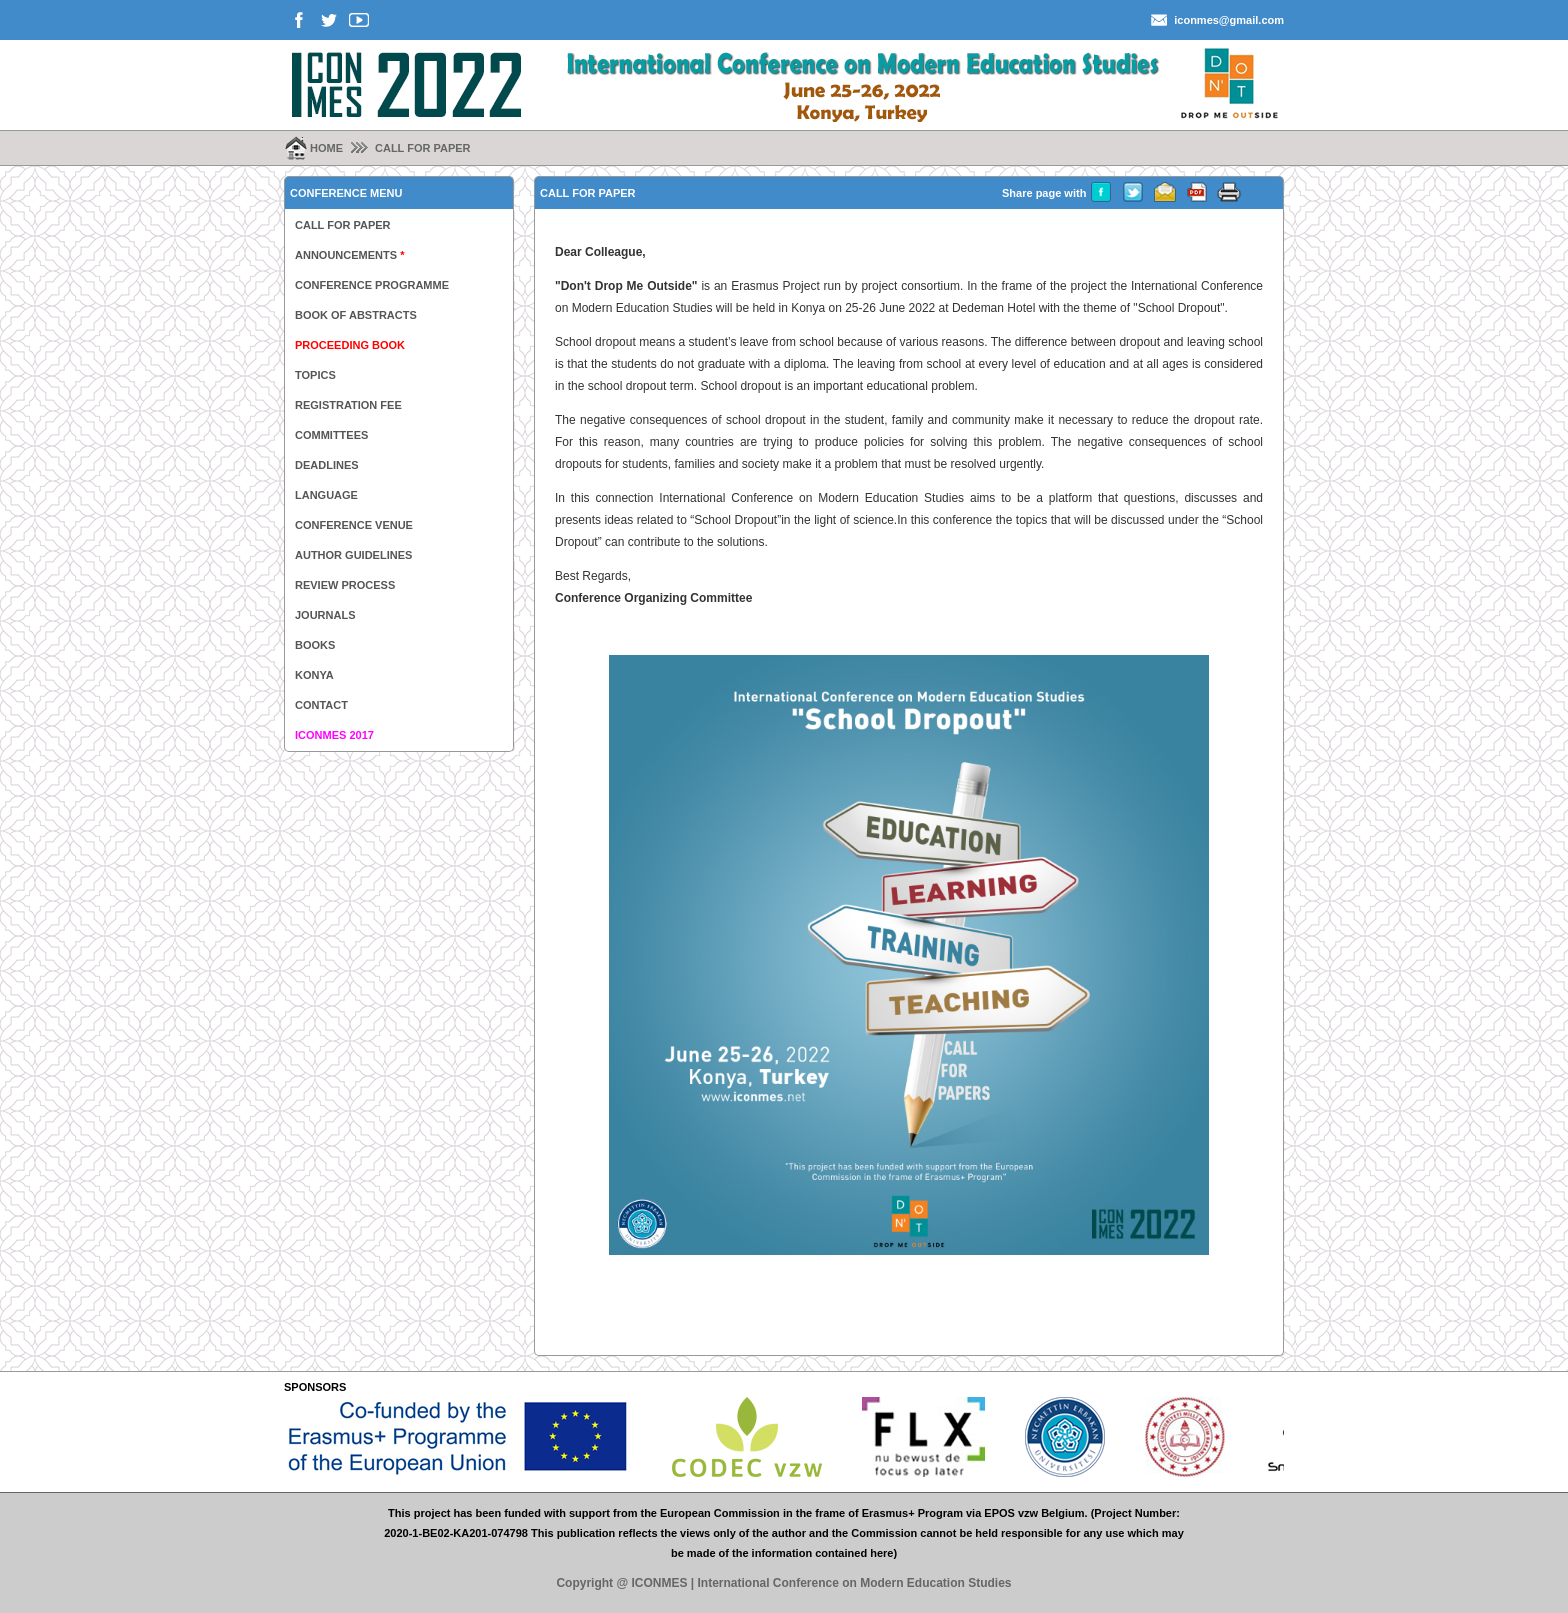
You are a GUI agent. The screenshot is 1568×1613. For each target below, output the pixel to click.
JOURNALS (325, 615)
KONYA (314, 675)
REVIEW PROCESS (345, 585)
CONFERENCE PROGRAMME (372, 285)
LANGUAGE (326, 495)
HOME (326, 148)
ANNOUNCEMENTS (349, 255)
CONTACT (321, 705)
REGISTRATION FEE (348, 405)
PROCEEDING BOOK (350, 345)
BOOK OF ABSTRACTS (356, 315)
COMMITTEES (331, 435)
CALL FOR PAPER (423, 148)
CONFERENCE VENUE (354, 525)
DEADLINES (327, 465)
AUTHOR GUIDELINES (353, 555)
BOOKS (315, 645)
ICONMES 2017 (334, 735)
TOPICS (315, 375)
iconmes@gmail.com (1229, 20)
